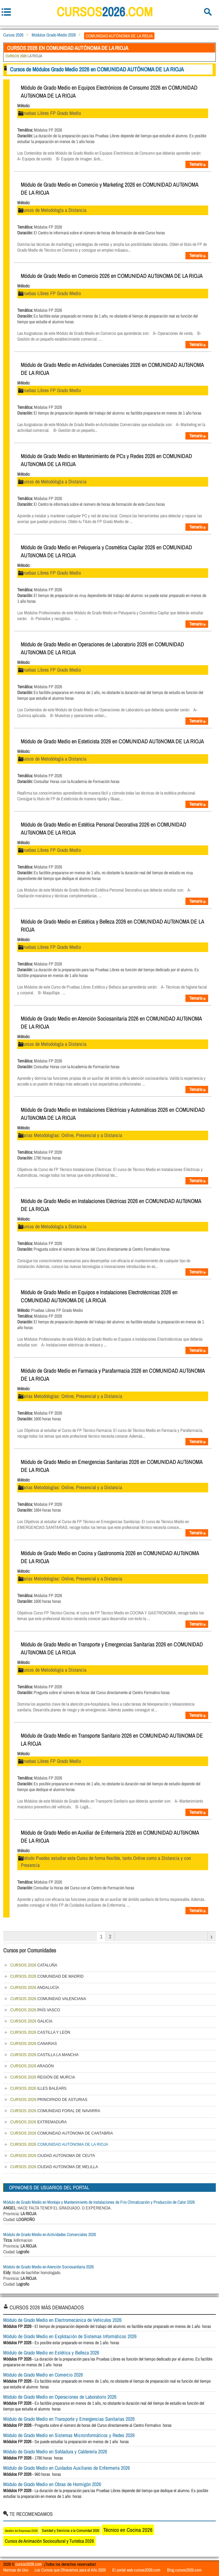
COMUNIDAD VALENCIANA (48, 1999)
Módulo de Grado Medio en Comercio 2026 (43, 2374)
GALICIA (31, 2021)
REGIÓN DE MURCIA (42, 2077)
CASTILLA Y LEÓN (40, 2032)
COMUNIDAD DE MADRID (46, 1976)
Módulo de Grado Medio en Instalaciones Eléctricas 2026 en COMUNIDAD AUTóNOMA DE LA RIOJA (111, 1205)
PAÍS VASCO (35, 2010)
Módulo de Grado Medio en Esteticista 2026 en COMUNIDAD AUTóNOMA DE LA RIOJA (112, 741)
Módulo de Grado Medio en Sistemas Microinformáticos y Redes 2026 (69, 2435)
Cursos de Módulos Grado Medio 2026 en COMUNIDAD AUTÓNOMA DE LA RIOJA (97, 69)
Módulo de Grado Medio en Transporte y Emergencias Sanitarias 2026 (69, 2418)
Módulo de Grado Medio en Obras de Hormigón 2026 (52, 2484)
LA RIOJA (23, 56)
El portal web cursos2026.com (136, 2570)
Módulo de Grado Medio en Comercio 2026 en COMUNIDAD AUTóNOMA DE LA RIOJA (112, 276)
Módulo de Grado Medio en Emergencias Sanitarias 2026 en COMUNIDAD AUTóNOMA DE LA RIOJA (111, 1466)
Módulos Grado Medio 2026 (54, 35)
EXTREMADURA (38, 2122)
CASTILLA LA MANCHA (44, 2055)
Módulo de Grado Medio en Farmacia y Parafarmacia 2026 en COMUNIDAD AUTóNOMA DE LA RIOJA (113, 1375)
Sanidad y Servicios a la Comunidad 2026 (70, 2530)
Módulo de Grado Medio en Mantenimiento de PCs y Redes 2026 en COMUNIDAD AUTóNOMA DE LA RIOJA (106, 460)
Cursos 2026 (13, 35)
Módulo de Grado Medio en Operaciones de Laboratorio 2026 (59, 2396)
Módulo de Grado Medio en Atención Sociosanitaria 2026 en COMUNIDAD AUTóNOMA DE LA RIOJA (111, 1022)
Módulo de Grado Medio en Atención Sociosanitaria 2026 (48, 2267)
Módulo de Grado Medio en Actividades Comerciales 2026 (49, 2234)
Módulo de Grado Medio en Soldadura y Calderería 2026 (55, 2451)
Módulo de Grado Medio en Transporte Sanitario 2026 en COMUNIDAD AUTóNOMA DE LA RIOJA (112, 1740)
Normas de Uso (15, 2570)
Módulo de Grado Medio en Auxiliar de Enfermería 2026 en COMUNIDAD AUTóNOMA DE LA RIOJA (110, 1837)
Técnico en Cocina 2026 (128, 2529)
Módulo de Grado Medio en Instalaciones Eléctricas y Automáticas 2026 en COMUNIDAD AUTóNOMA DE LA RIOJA (113, 1114)
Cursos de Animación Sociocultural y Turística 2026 (49, 2541)
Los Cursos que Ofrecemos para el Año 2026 (70, 2570)
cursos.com (105, 11)
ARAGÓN (32, 2066)
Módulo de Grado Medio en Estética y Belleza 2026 (51, 2352)
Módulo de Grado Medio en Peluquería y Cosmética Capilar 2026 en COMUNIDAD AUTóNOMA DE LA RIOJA (106, 551)
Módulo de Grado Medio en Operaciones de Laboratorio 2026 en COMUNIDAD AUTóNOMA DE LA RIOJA (102, 648)
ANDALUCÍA (34, 1987)
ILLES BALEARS (38, 2088)
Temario (198, 164)
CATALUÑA (33, 1965)
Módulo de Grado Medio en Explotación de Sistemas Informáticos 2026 (70, 2336)
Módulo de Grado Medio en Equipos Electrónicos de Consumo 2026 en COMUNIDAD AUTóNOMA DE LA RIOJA (109, 92)
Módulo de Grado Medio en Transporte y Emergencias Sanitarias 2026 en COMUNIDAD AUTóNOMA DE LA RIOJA (112, 1648)
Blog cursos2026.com (184, 2570)
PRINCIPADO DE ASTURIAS (48, 2099)
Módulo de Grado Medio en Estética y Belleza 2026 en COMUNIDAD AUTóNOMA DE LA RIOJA (112, 925)
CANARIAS (33, 2043)
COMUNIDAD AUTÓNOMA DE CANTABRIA (61, 2133)
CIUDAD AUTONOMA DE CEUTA (52, 2155)
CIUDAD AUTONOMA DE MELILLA (54, 2167)
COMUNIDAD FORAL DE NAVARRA (55, 2111)
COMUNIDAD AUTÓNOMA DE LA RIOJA (59, 2144)
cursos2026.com (28, 2564)
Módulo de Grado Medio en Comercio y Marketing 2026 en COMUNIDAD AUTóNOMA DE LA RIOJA (109, 189)
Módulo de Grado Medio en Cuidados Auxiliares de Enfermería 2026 (66, 2467)
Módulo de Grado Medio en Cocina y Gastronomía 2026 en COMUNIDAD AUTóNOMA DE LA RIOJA (110, 1557)
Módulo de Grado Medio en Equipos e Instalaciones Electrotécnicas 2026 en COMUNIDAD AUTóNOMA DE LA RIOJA (99, 1296)
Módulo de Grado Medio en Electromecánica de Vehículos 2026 (62, 2319)
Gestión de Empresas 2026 (21, 2531)
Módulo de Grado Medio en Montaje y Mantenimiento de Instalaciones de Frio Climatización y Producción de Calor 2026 (99, 2202)
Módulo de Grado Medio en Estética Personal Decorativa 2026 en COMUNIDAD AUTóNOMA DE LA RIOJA (103, 828)
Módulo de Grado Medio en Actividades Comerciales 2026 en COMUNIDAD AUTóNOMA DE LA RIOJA (112, 369)
